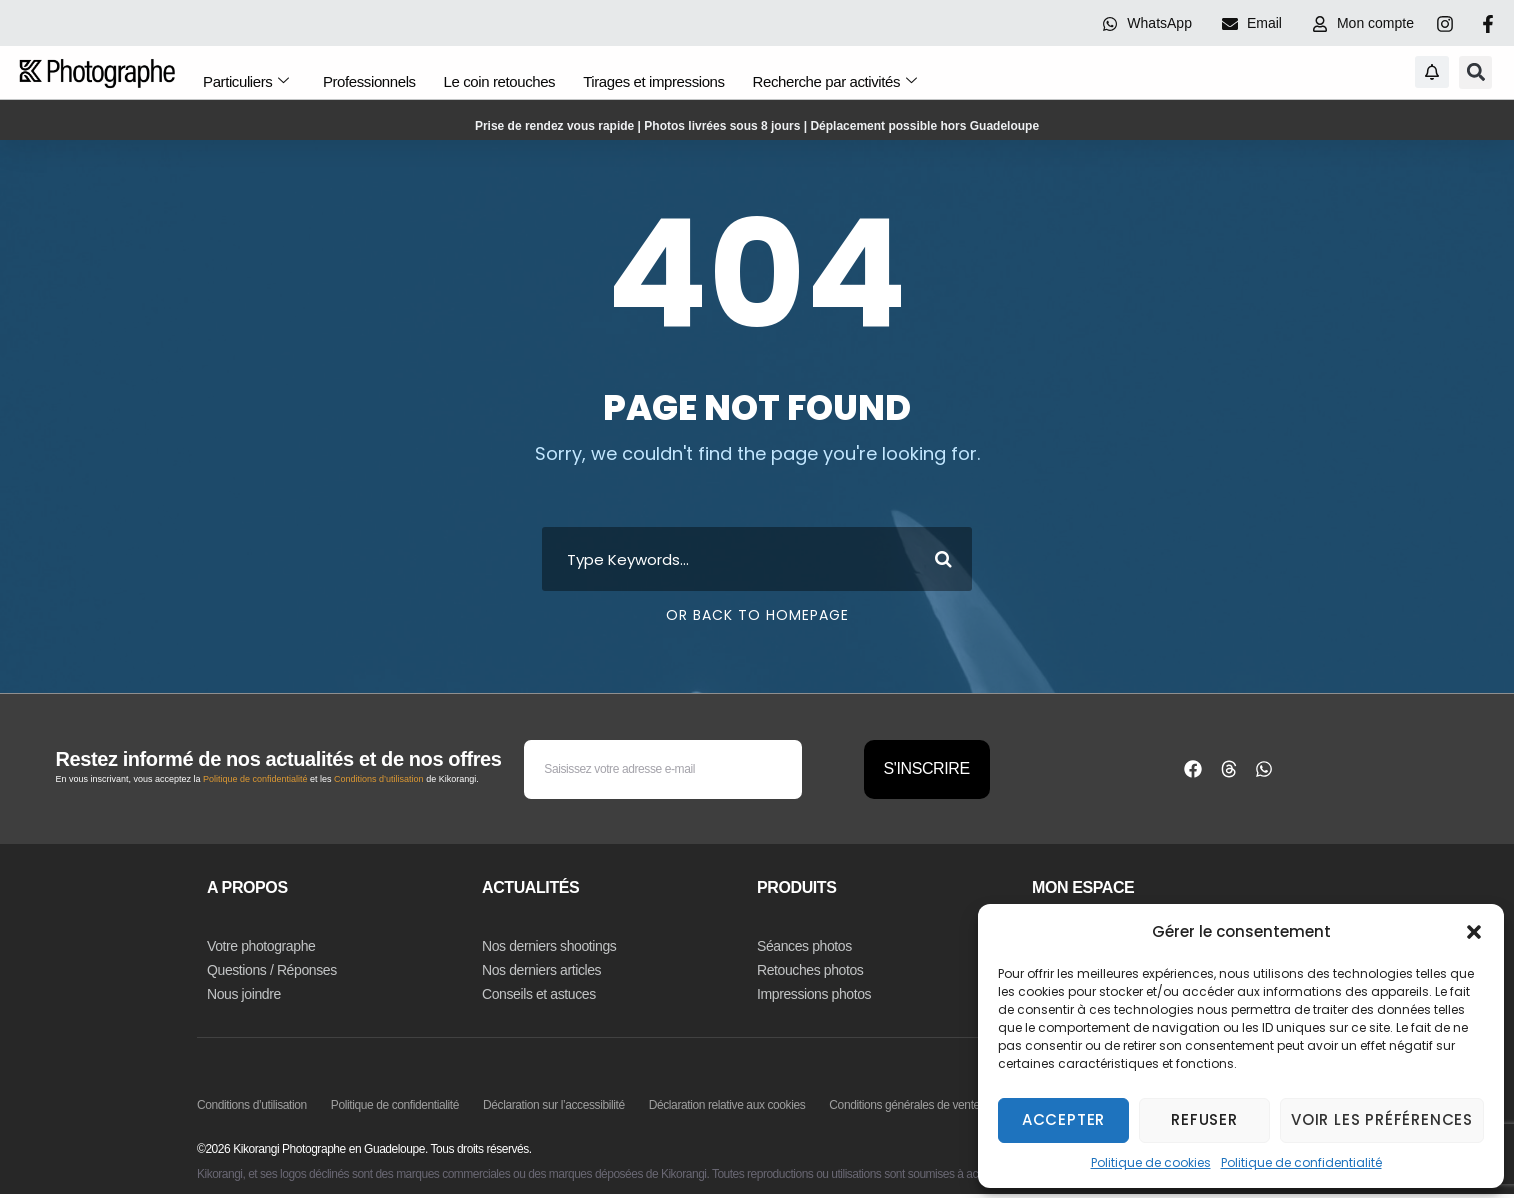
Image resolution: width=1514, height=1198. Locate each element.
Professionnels (370, 77)
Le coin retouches (503, 77)
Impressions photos (814, 994)
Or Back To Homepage (757, 615)
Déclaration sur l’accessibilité (554, 1105)
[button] (1474, 932)
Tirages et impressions (659, 77)
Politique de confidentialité (1301, 1162)
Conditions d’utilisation (379, 779)
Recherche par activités (842, 77)
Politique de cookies (1151, 1162)
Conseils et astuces (539, 994)
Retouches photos (810, 970)
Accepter (1063, 1119)
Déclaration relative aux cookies (727, 1105)
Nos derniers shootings (549, 946)
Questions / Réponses (272, 970)
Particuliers (245, 77)
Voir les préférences (1382, 1119)
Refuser (1204, 1119)
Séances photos (804, 946)
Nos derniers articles (541, 970)
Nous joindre (244, 994)
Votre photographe (261, 946)
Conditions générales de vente (904, 1105)
